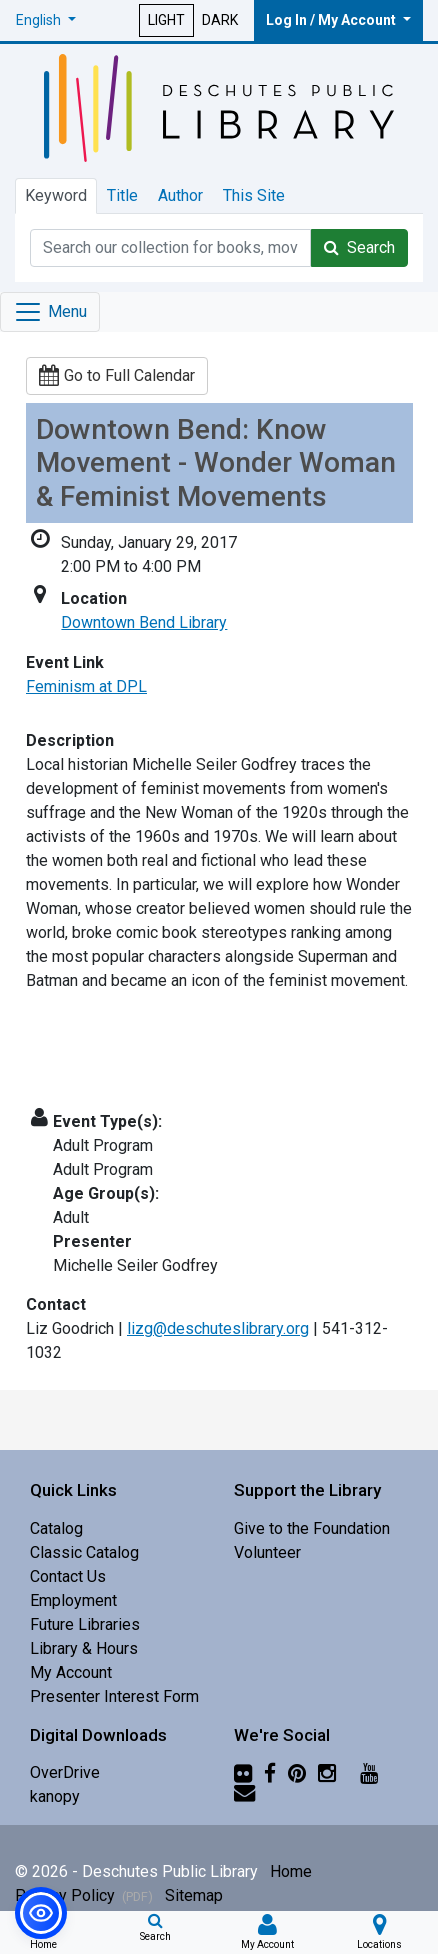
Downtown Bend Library (144, 622)
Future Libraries (85, 1624)
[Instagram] (327, 1772)
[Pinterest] (297, 1772)
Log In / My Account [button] (332, 20)
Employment (73, 1600)
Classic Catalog (84, 1552)
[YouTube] (369, 1772)
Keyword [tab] (56, 195)
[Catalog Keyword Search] (170, 248)
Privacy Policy (84, 1895)
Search (359, 247)
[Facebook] (270, 1772)
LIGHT (166, 20)
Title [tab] (122, 195)
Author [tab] (180, 195)
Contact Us (68, 1576)
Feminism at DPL (86, 686)
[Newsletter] (244, 1792)
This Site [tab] (254, 195)
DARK (220, 20)
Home (291, 1871)
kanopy (55, 1796)
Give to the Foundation (312, 1528)
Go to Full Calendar (117, 375)
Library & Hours (84, 1648)
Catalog (56, 1528)
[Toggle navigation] (50, 312)
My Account (71, 1672)
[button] (46, 20)
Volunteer (267, 1552)
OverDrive (65, 1772)
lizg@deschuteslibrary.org (218, 1328)
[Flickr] (243, 1772)
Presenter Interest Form (114, 1696)
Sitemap (194, 1895)
